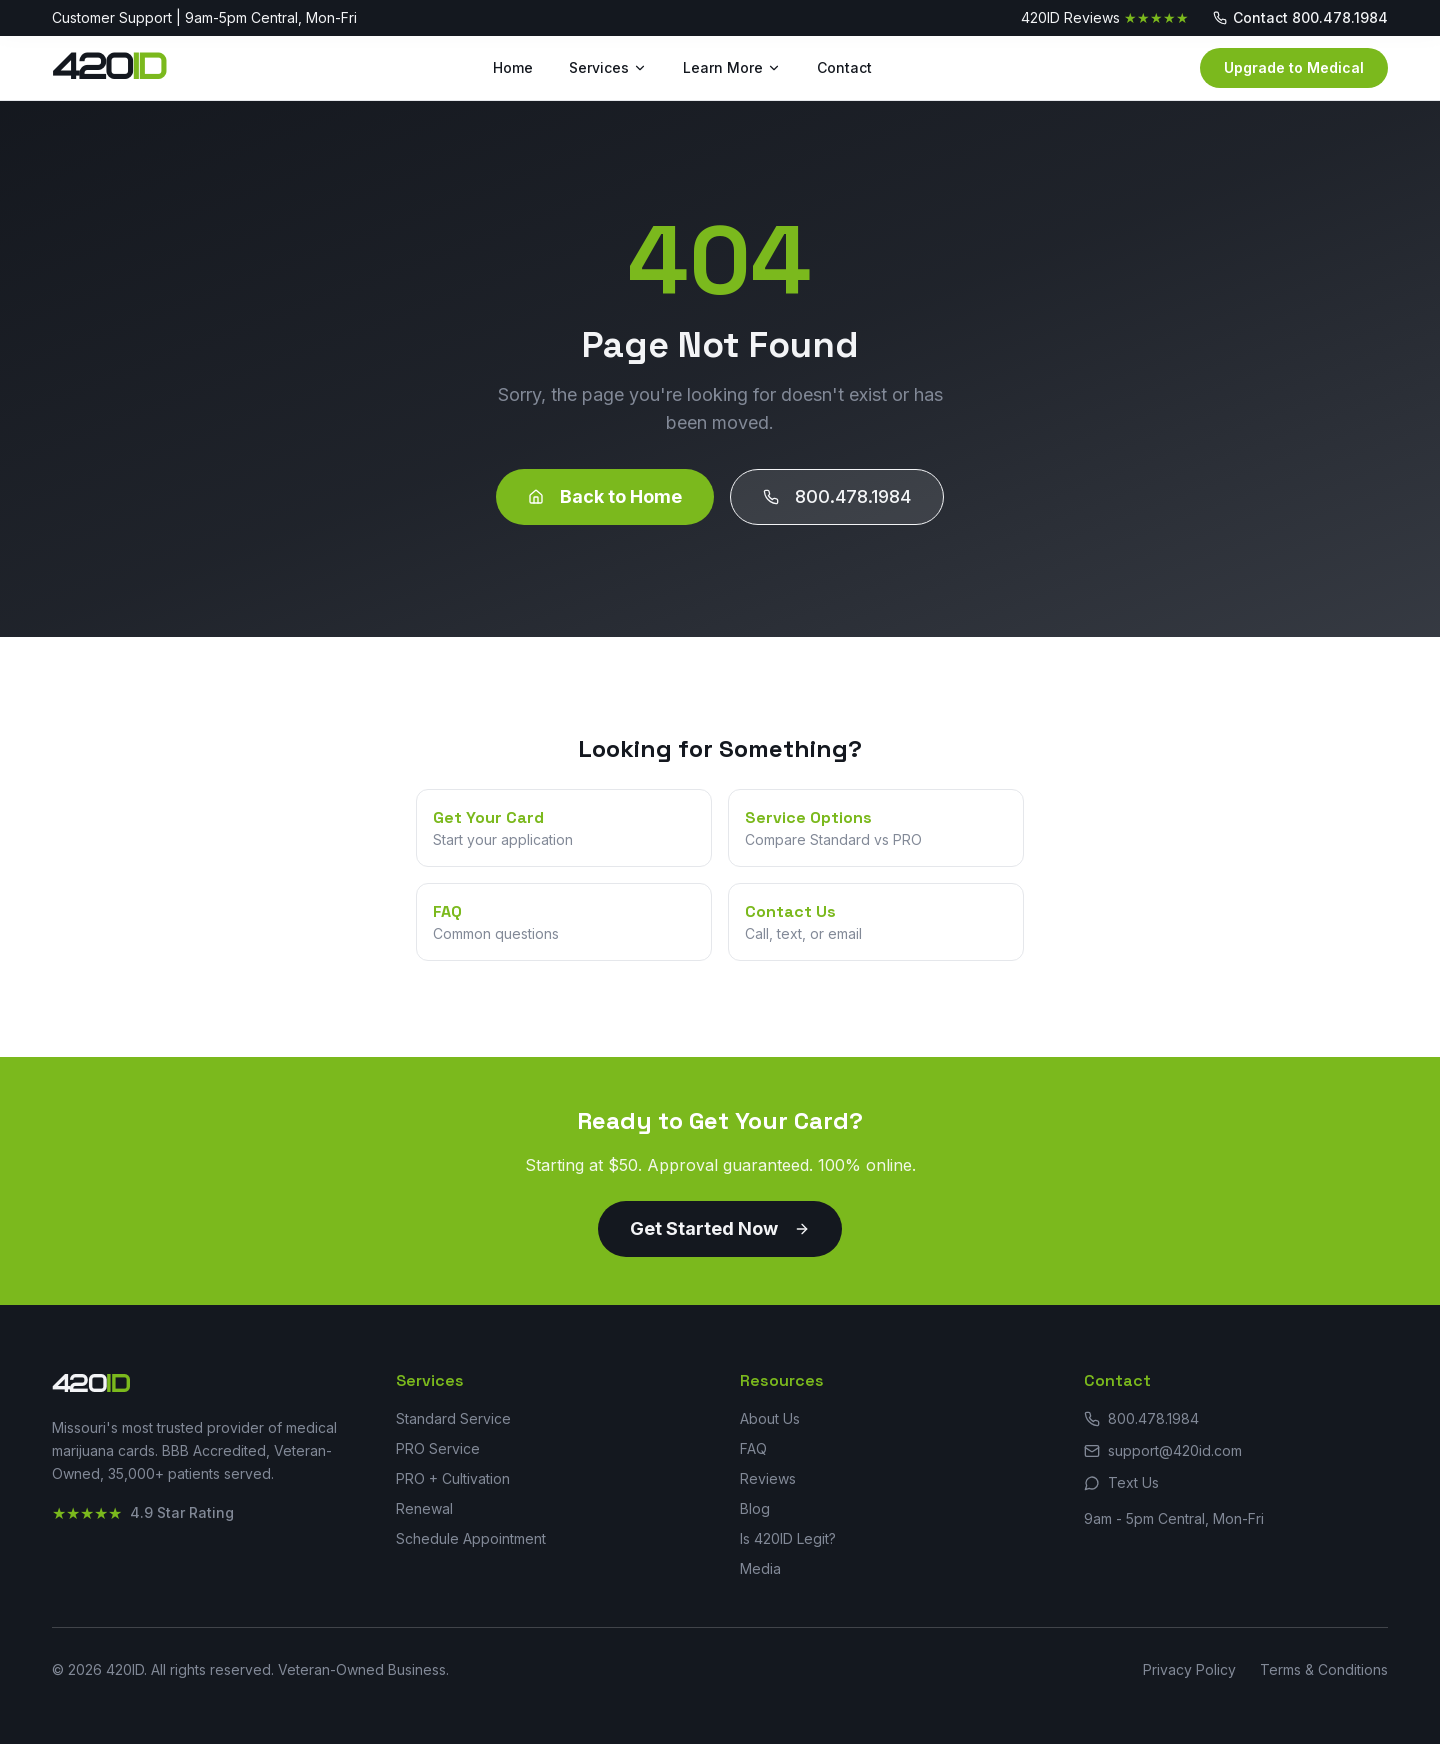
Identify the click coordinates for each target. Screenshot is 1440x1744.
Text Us (1121, 1482)
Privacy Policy (1189, 1669)
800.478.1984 (837, 496)
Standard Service (453, 1418)
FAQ (753, 1448)
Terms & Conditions (1324, 1669)
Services (608, 67)
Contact (844, 67)
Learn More (732, 67)
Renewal (424, 1508)
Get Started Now (720, 1228)
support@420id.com (1163, 1450)
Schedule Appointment (471, 1538)
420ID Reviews (1105, 18)
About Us (770, 1418)
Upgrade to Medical (1294, 67)
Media (760, 1568)
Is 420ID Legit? (788, 1538)
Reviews (768, 1478)
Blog (755, 1508)
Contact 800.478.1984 (1300, 17)
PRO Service (438, 1448)
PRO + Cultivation (453, 1478)
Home (513, 67)
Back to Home (605, 496)
